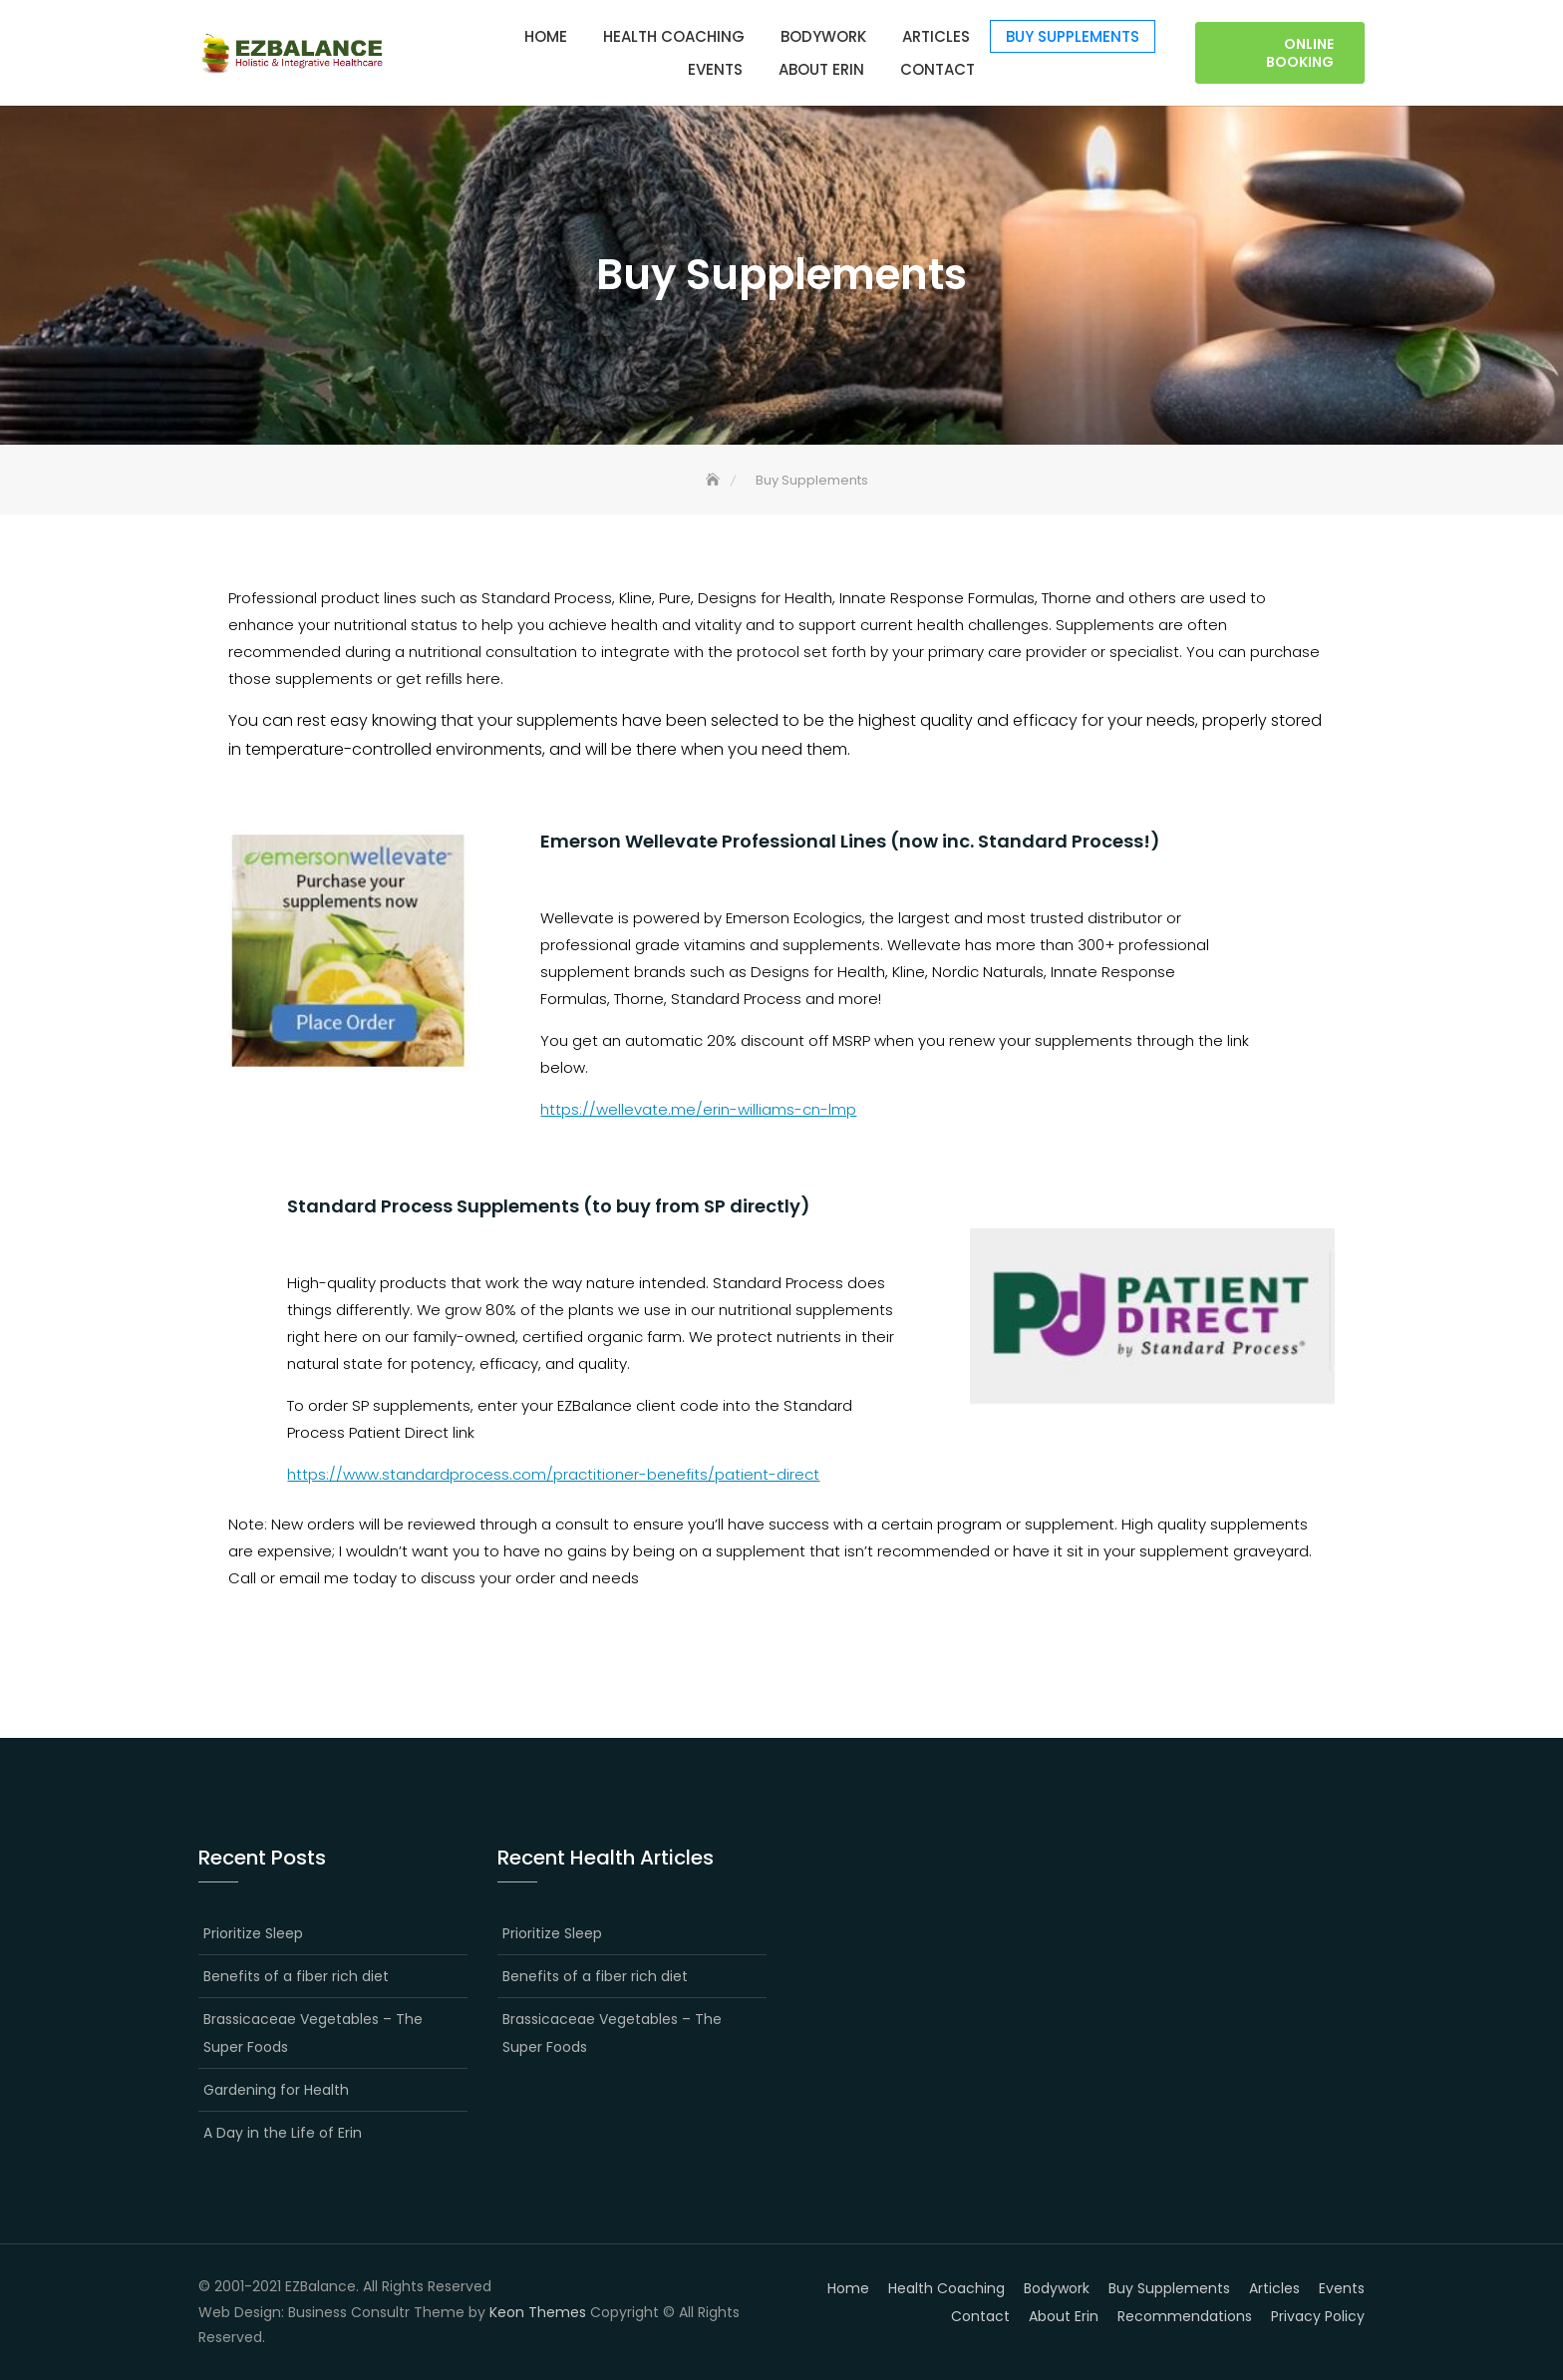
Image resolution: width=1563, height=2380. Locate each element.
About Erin (821, 69)
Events (715, 69)
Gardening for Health (276, 2090)
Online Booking (1300, 53)
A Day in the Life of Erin (282, 2133)
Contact (937, 69)
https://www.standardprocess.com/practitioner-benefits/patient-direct (553, 1474)
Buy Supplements (1072, 36)
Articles (936, 36)
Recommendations (1184, 2316)
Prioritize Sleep (253, 1933)
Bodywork (823, 36)
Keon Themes (537, 2312)
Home (545, 36)
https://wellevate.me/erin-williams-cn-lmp (698, 1109)
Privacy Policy (1318, 2316)
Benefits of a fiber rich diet (296, 1976)
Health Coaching (674, 36)
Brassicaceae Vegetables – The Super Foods (313, 2033)
